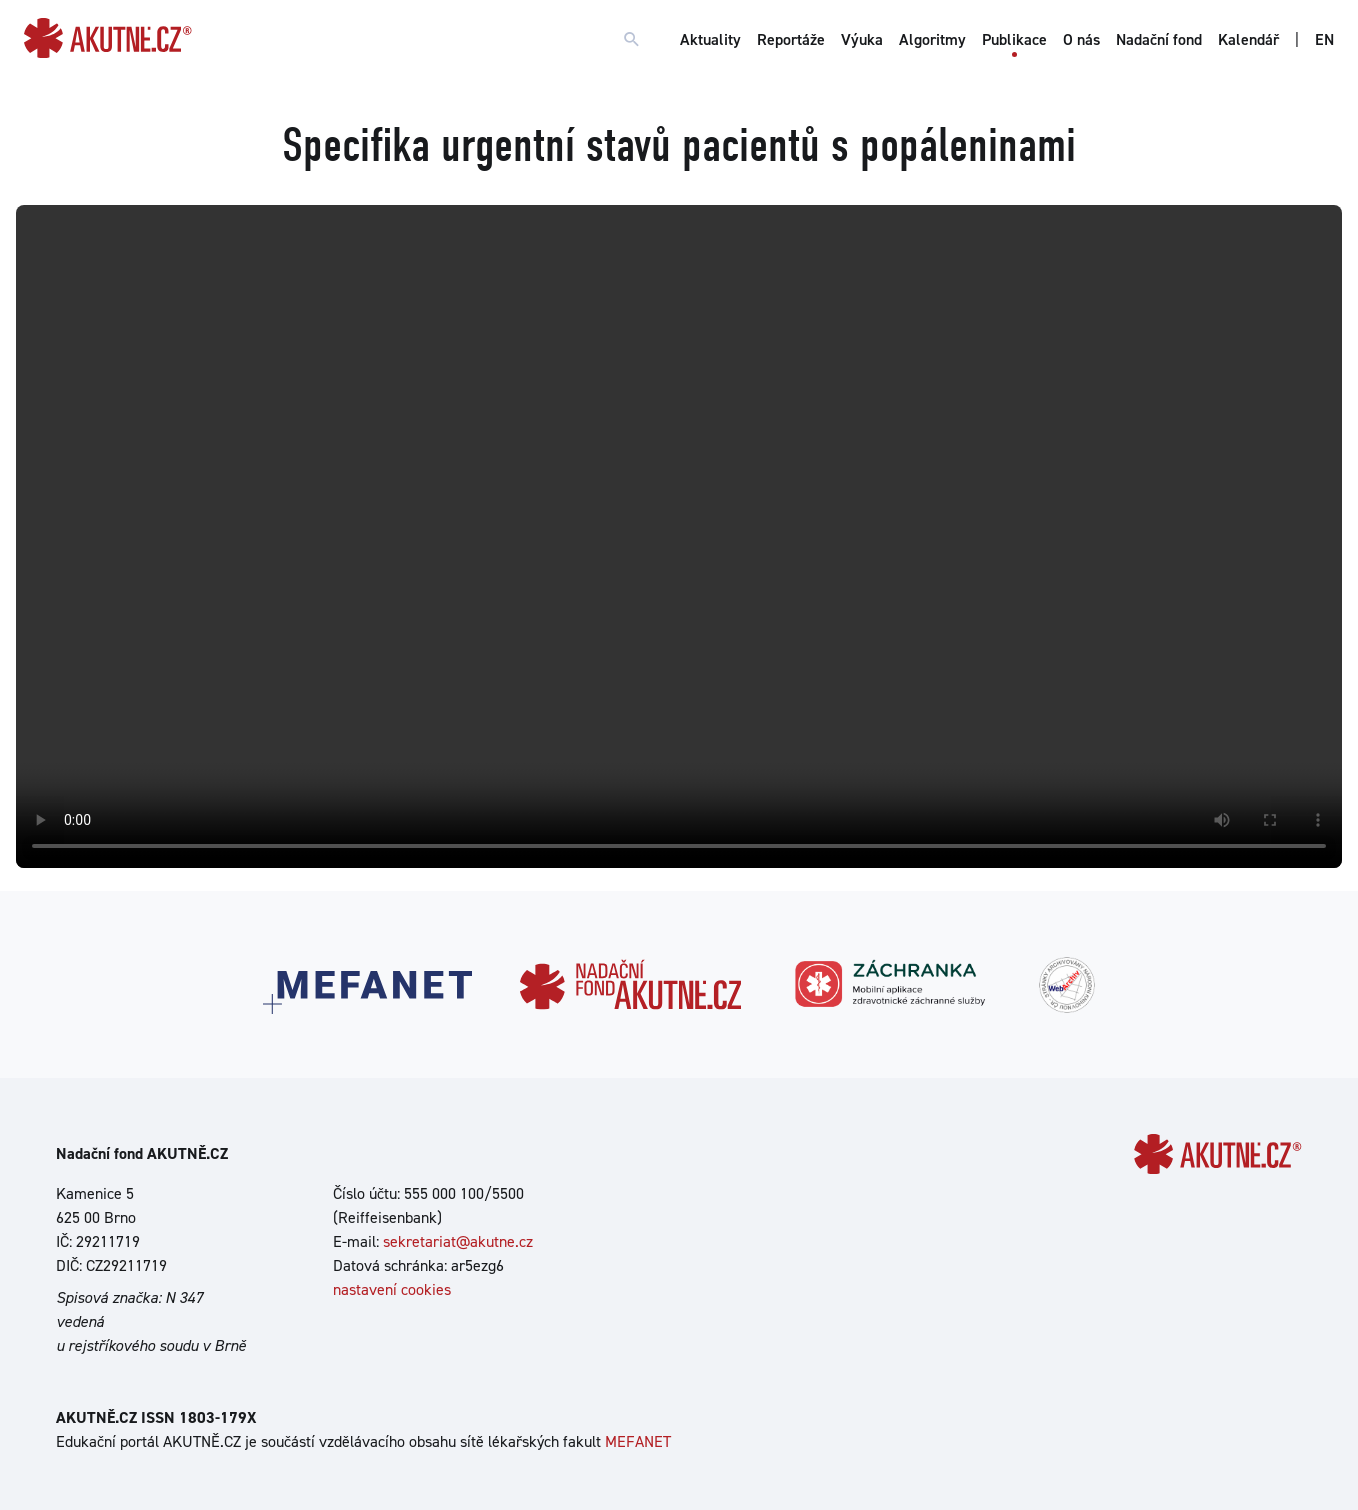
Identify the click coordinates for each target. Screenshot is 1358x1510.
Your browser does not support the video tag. (679, 536)
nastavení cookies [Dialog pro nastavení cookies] (392, 1289)
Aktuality (710, 39)
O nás (1081, 39)
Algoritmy (932, 39)
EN (1324, 39)
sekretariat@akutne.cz (458, 1241)
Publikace (1014, 39)
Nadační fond (1159, 39)
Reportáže (791, 39)
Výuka (862, 39)
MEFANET (638, 1441)
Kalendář (1248, 39)
